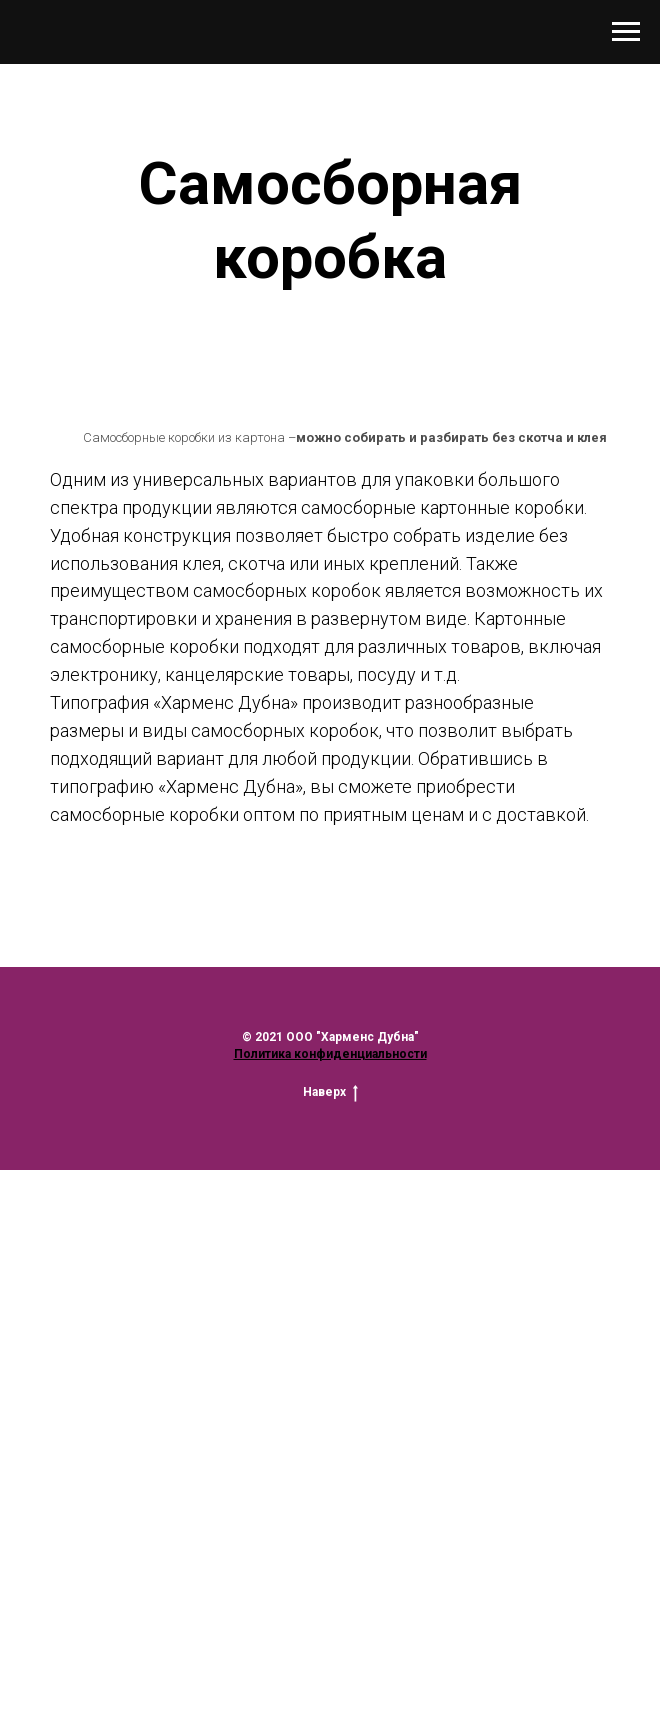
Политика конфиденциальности (330, 1054)
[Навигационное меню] (626, 32)
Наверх (330, 1092)
